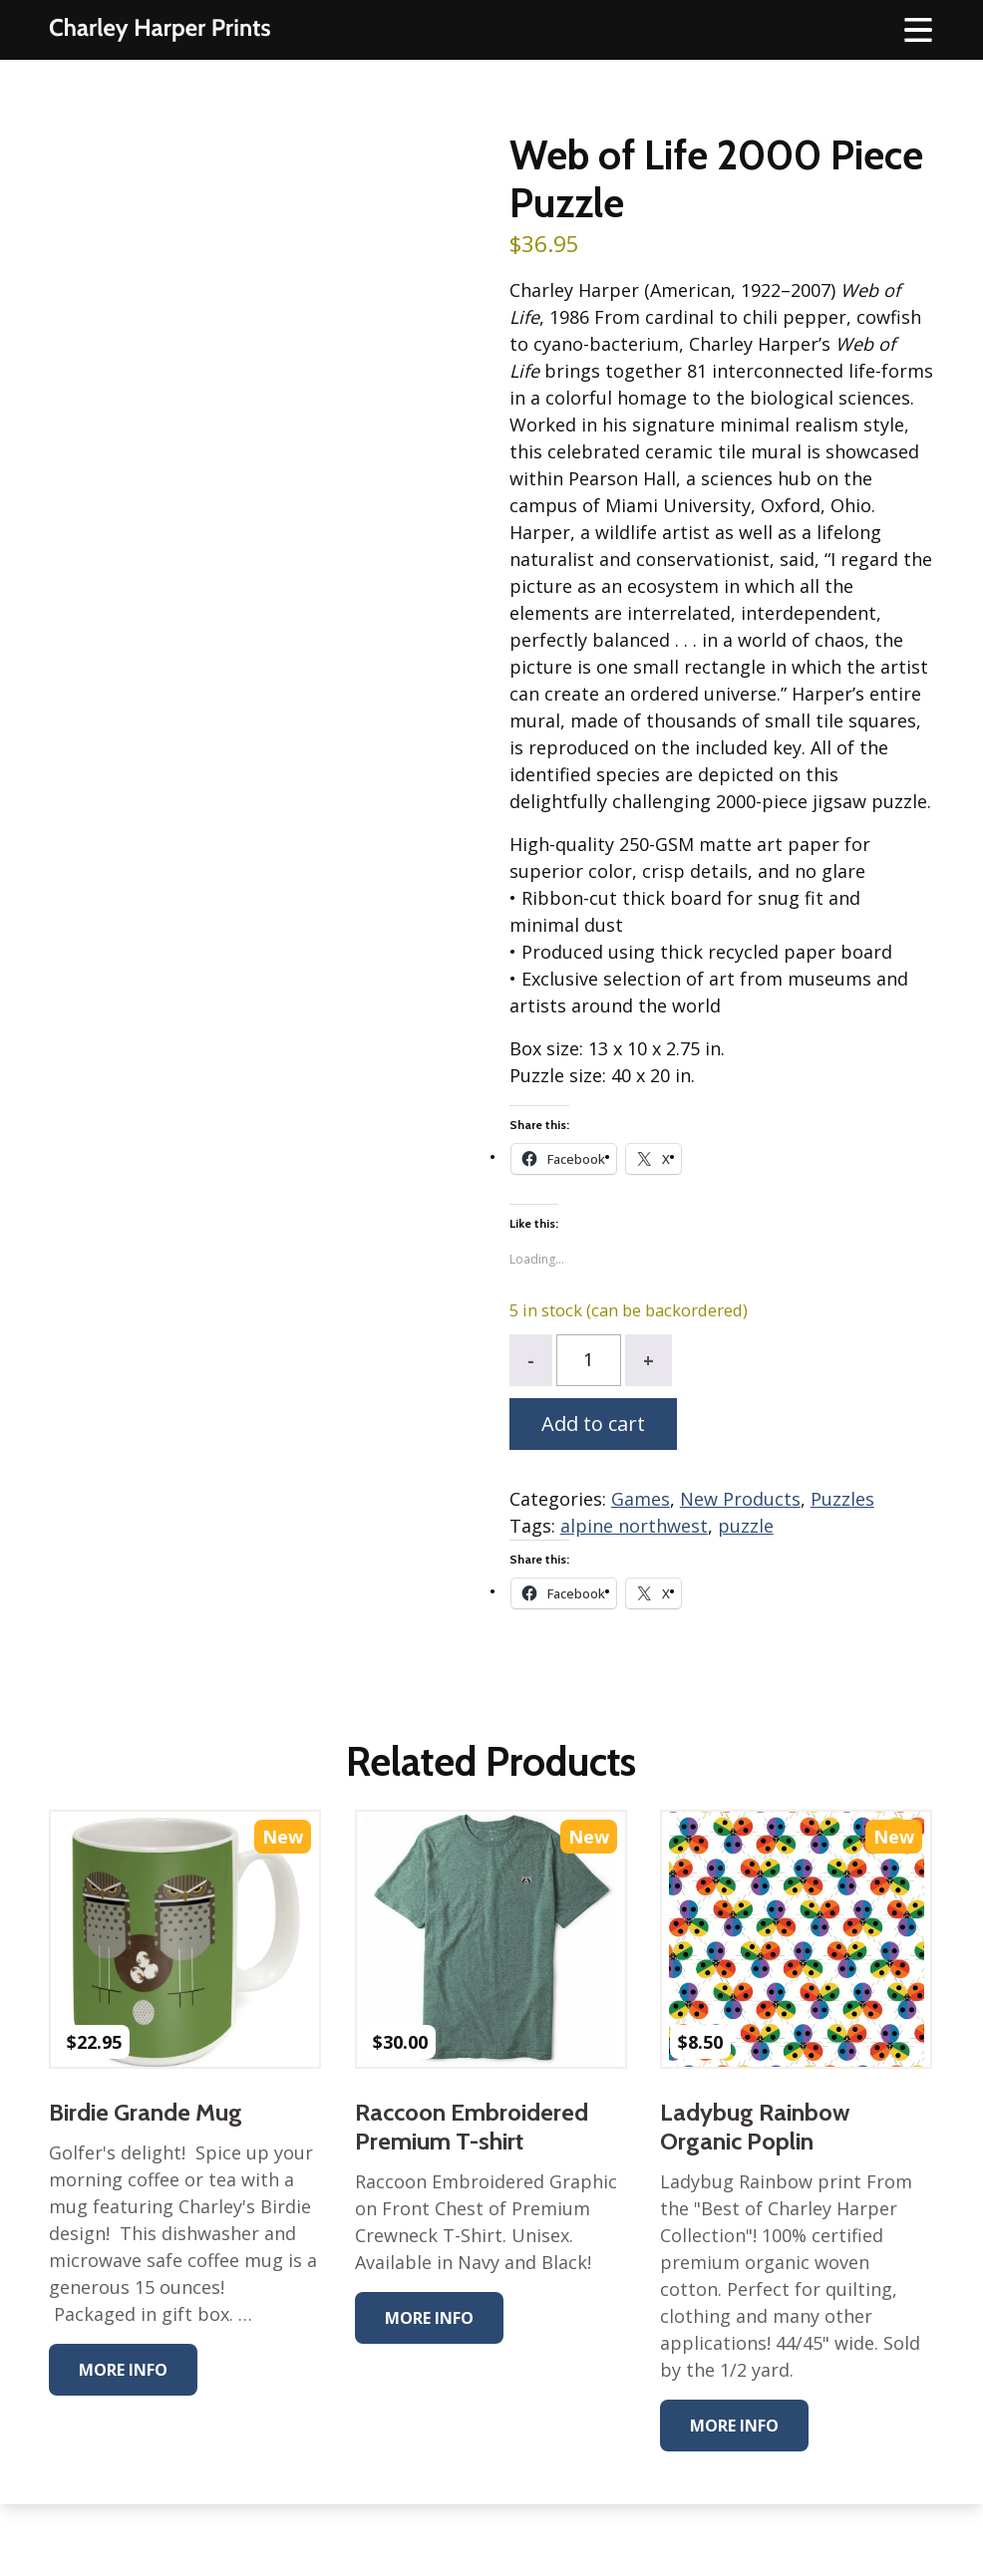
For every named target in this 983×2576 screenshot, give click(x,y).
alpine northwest (634, 1526)
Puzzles (842, 1499)
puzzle (746, 1526)
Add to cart (593, 1423)
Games (640, 1499)
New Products (740, 1499)
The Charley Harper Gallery (159, 30)
